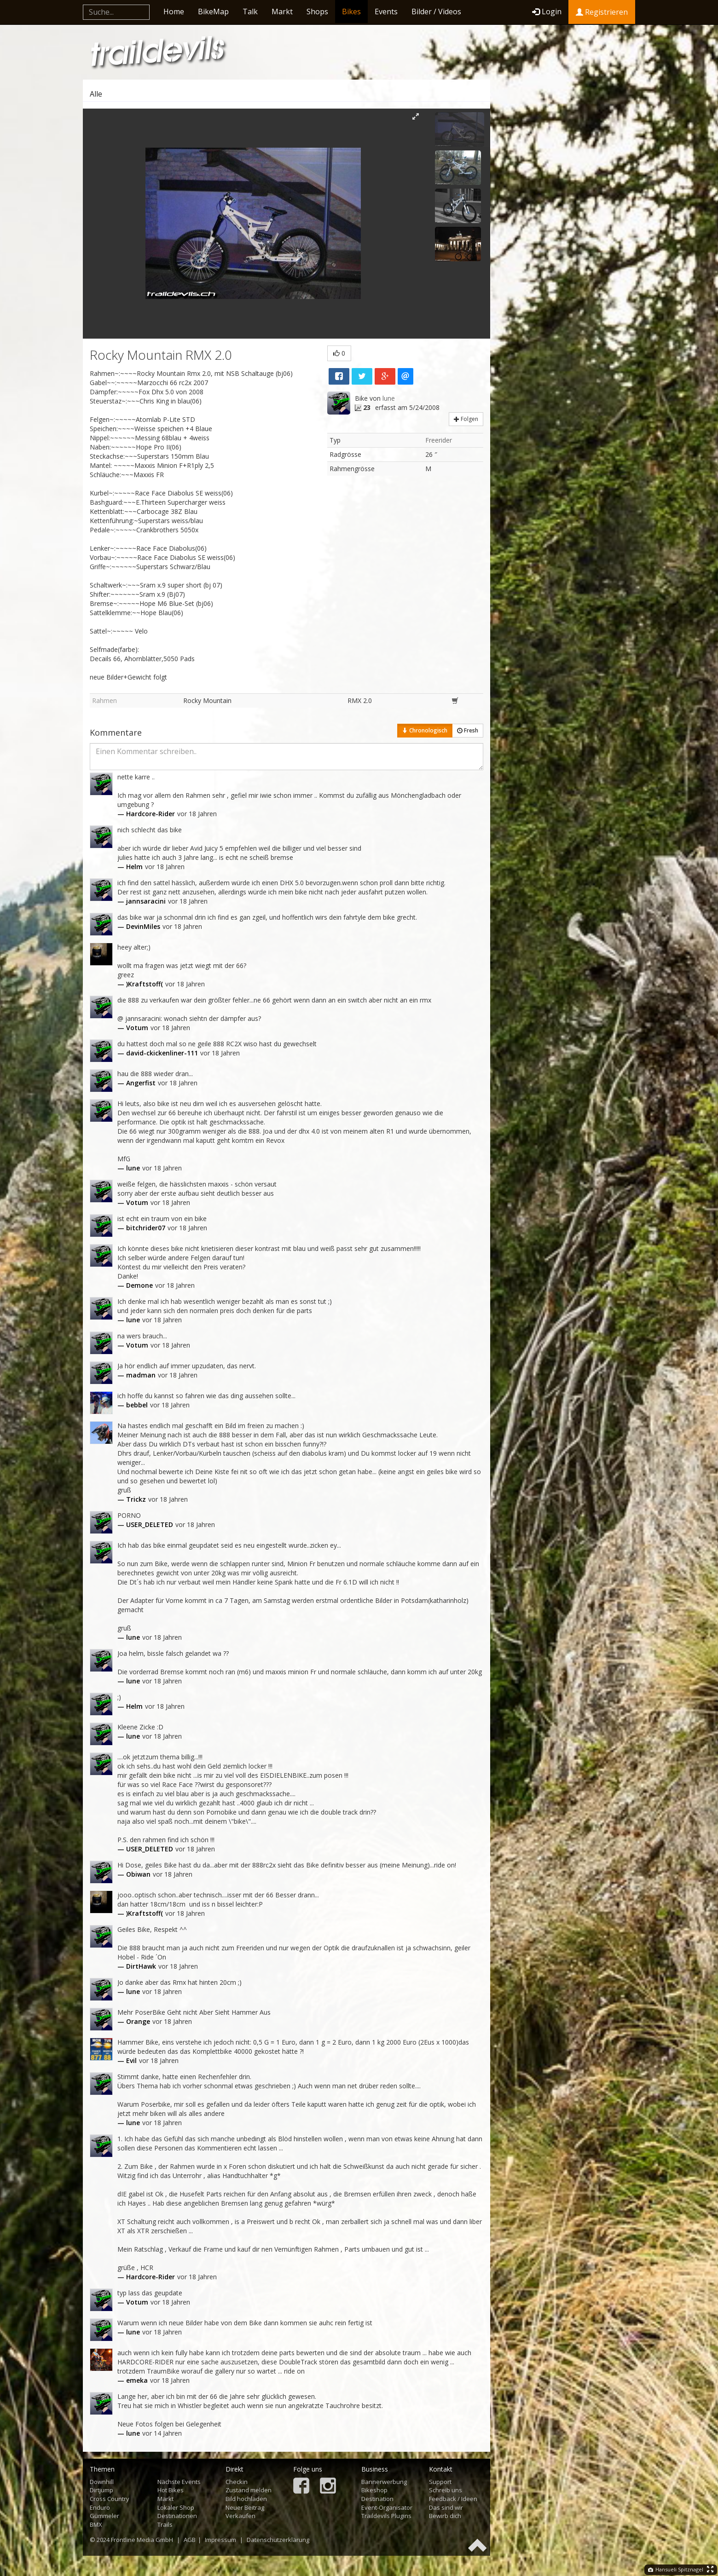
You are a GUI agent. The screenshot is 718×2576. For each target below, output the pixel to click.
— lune (128, 1168)
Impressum (220, 2540)
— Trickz (131, 1499)
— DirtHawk (136, 1966)
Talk (250, 11)
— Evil (127, 2060)
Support (440, 2482)
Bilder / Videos (436, 11)
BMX (96, 2524)
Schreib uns (445, 2490)
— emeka (132, 2380)
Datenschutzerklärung (278, 2540)
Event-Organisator (386, 2507)
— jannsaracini (141, 901)
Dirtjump (101, 2490)
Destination (377, 2499)
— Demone (135, 1285)
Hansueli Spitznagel (675, 2569)
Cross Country (109, 2499)
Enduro (100, 2507)
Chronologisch (424, 730)
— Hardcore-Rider (146, 813)
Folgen (466, 419)
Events (386, 11)
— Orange (133, 2021)
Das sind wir (446, 2507)
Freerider (438, 440)
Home (173, 11)
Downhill (102, 2482)
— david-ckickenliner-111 (157, 1053)
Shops (317, 11)
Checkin (237, 2482)
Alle (96, 94)
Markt (282, 11)
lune (388, 398)
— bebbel (132, 1404)
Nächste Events (179, 2482)
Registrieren (602, 12)
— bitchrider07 (141, 1227)
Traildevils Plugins (386, 2516)
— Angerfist (136, 1082)
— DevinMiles (138, 926)
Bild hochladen (246, 2499)
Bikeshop (374, 2490)
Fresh (467, 730)
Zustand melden (249, 2490)
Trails (165, 2524)
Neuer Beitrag (245, 2507)
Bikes (351, 11)
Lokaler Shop (175, 2507)
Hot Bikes (170, 2490)
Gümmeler (104, 2516)
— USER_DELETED (145, 1524)
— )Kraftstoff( (140, 984)
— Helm (130, 866)
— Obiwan (134, 1874)
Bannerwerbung (384, 2482)
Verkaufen (240, 2516)
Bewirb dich (445, 2516)
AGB (190, 2540)
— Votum (132, 1027)
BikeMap (213, 11)
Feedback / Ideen (453, 2499)
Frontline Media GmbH (142, 2540)
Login (547, 11)
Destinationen (177, 2516)
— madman (136, 1375)
